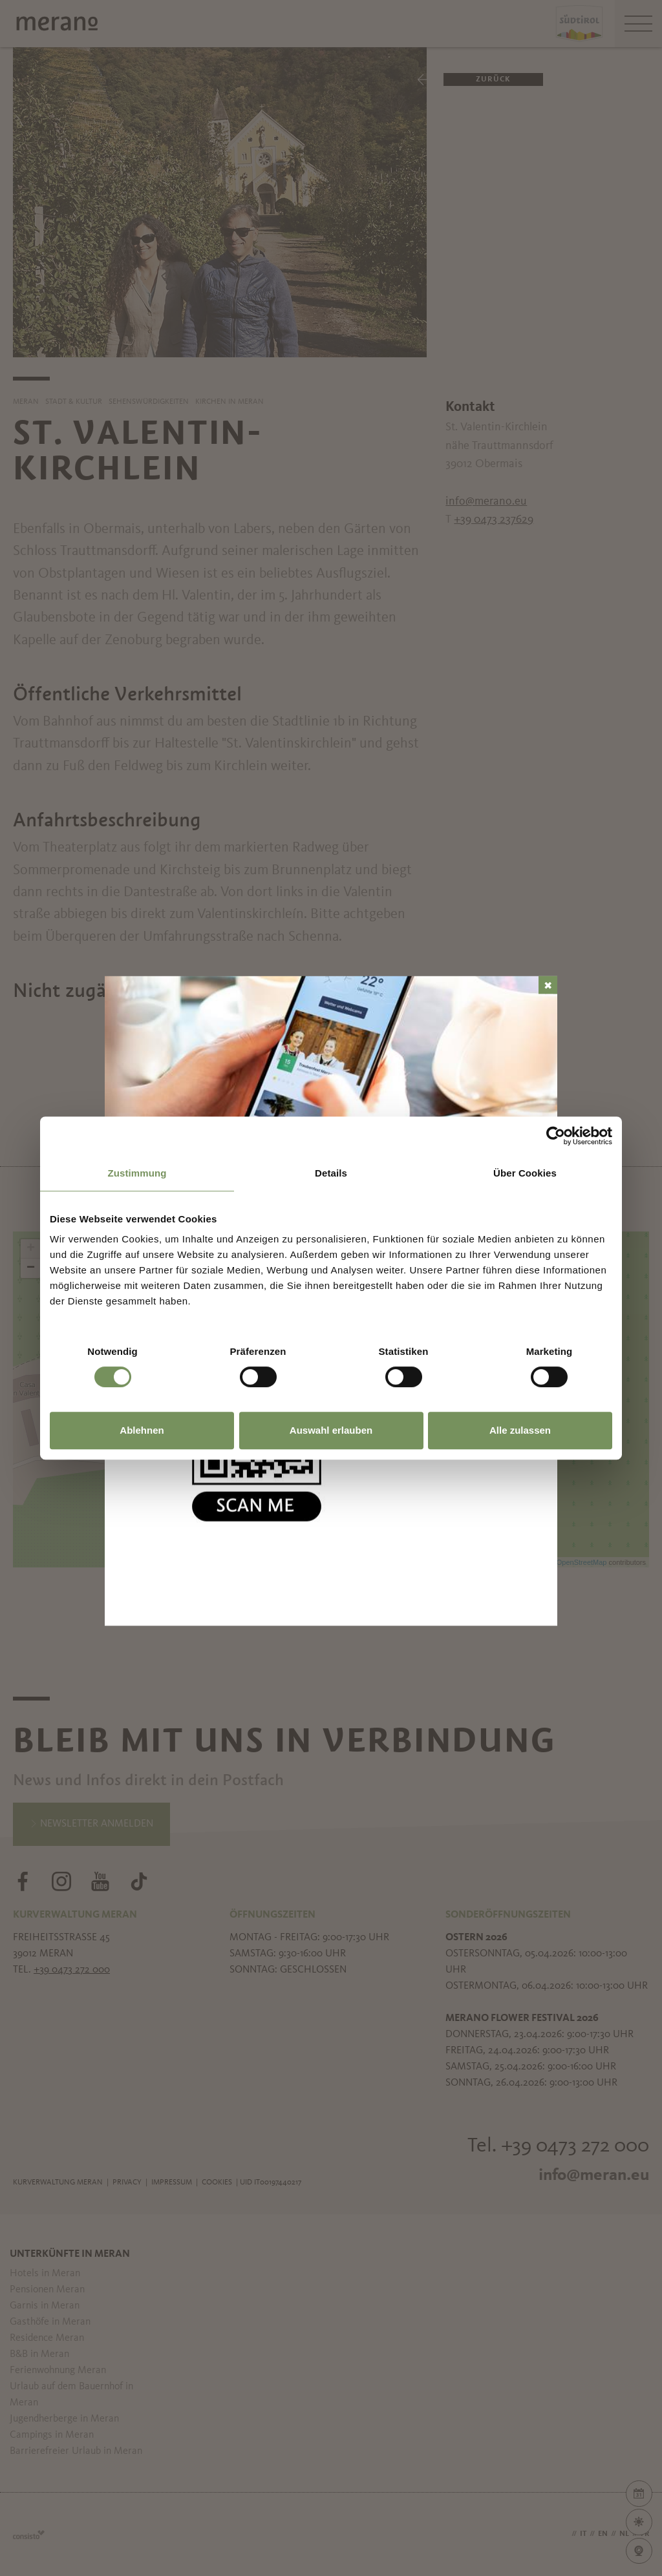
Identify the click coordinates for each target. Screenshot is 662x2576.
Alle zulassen (520, 1430)
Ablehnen (142, 1430)
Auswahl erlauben (331, 1430)
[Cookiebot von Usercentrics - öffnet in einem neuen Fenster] (555, 1136)
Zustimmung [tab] (137, 1173)
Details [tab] (331, 1173)
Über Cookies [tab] (525, 1173)
